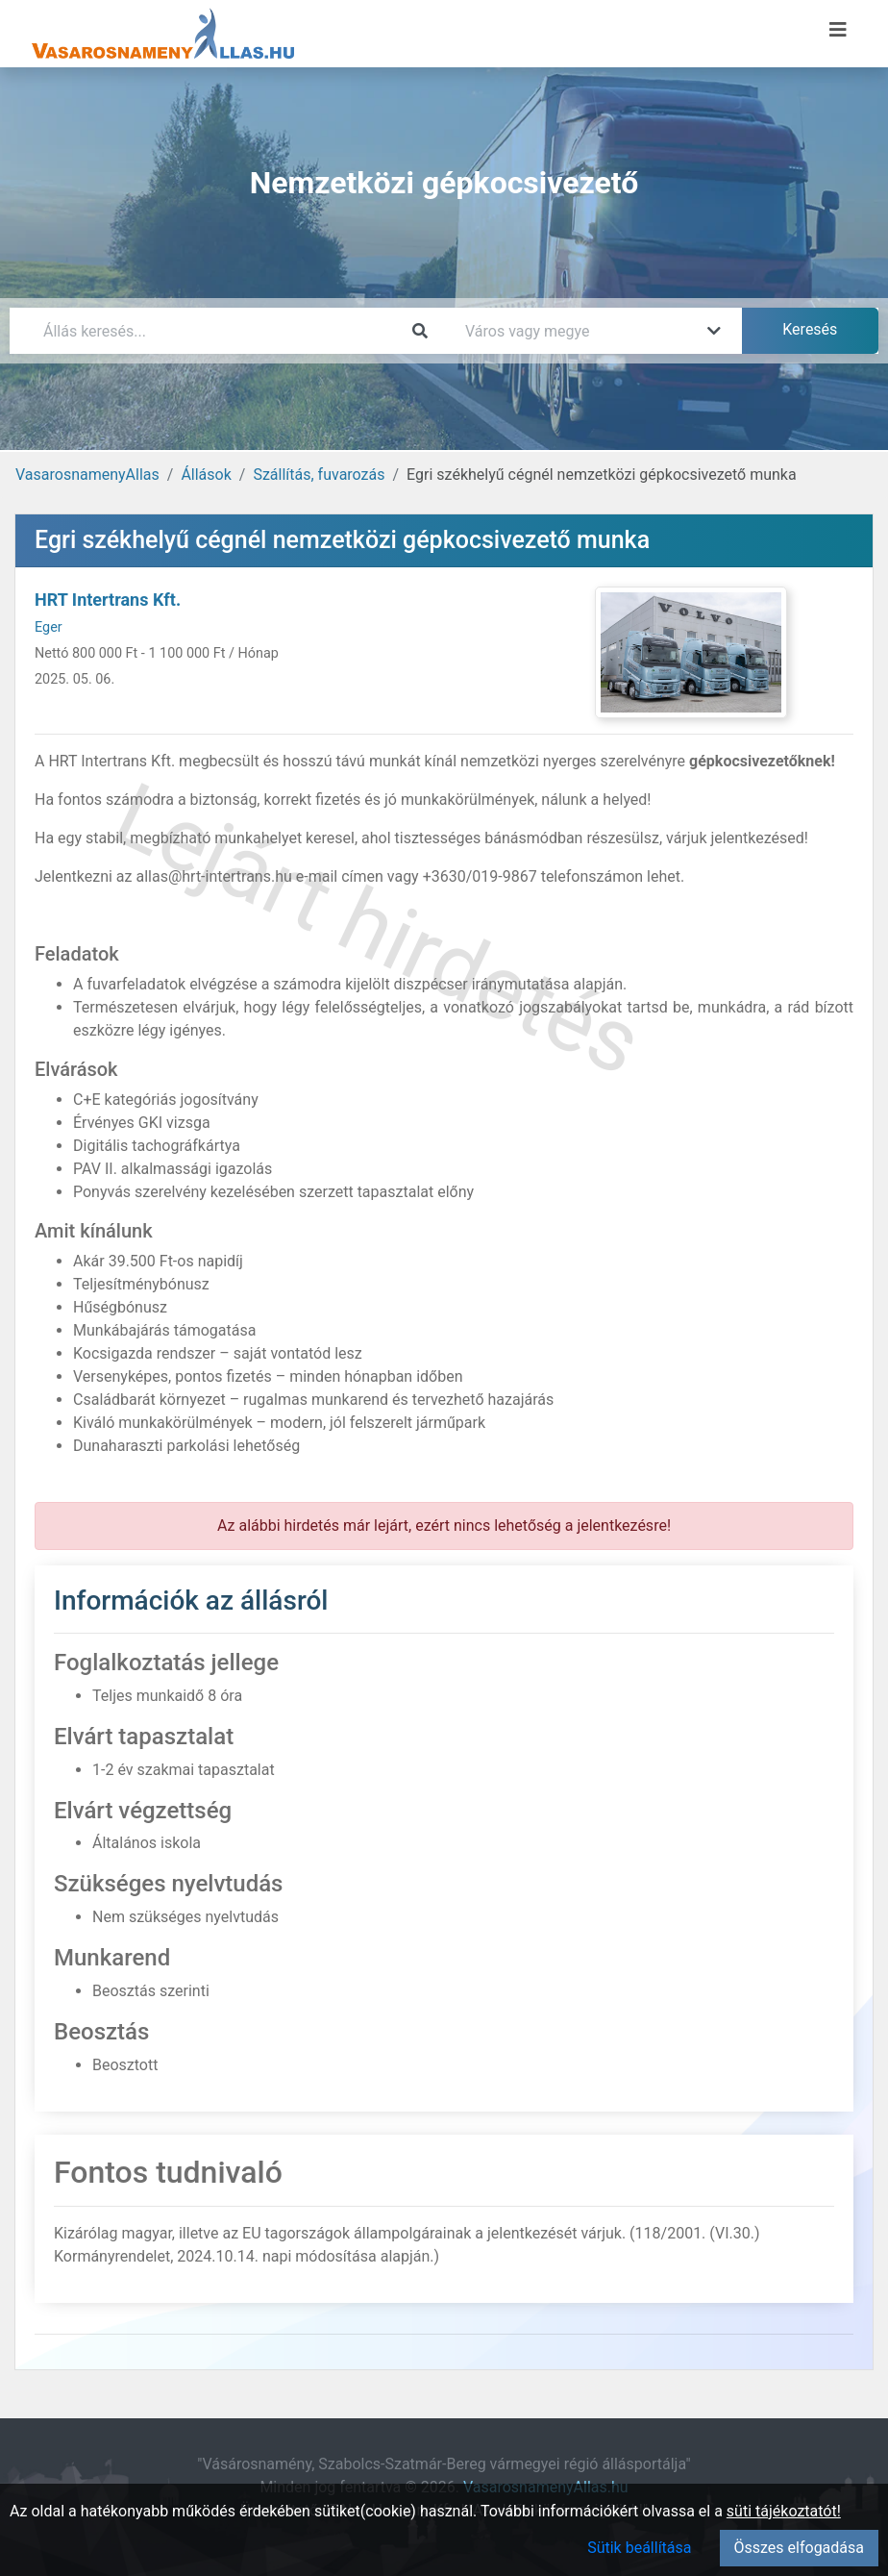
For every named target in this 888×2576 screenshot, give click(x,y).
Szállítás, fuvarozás (318, 474)
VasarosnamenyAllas (87, 474)
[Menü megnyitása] (838, 30)
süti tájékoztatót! (784, 2511)
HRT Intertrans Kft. (108, 599)
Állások (206, 474)
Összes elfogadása (799, 2547)
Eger (48, 627)
